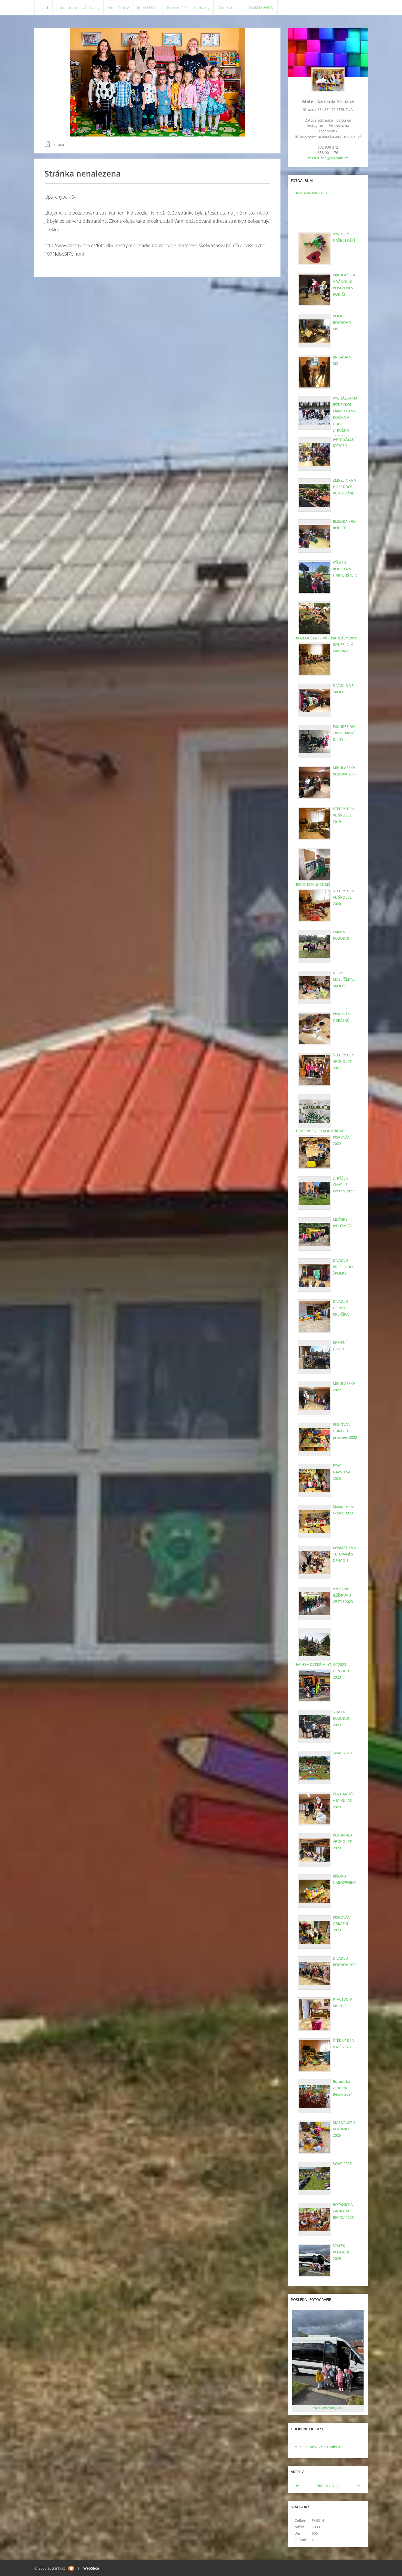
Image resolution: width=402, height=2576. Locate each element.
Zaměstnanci (229, 8)
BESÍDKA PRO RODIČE (344, 524)
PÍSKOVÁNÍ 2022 (342, 1140)
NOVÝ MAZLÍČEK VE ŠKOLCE (344, 979)
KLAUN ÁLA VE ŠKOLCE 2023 (343, 1841)
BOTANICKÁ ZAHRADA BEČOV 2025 (343, 2211)
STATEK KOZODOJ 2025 (341, 2252)
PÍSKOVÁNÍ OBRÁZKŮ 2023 (342, 1923)
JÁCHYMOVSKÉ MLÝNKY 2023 (321, 1664)
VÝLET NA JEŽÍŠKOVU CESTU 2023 (343, 1595)
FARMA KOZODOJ (341, 935)
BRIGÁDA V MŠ (342, 360)
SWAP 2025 (342, 2163)
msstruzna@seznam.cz (328, 157)
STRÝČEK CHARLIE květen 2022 (343, 1184)
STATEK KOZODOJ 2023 (341, 1718)
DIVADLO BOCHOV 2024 (345, 1961)
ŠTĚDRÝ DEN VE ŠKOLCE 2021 (343, 1061)
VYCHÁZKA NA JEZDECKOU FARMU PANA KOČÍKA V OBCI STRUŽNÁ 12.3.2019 (345, 417)
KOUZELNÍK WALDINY (343, 647)
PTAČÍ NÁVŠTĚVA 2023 (341, 1472)
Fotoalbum (66, 8)
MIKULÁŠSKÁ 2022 (344, 1386)
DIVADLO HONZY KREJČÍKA (341, 1308)
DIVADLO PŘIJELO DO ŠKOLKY (343, 1267)
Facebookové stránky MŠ (322, 2446)
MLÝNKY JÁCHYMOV (342, 1222)
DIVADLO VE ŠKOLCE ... (343, 688)
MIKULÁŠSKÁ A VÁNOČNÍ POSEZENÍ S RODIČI (344, 285)
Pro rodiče (176, 8)
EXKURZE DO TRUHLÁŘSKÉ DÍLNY (344, 733)
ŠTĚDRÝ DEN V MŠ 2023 (343, 2043)
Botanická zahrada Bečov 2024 (343, 2088)
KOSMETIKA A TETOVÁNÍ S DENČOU (344, 1554)
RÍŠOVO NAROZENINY (344, 1879)
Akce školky (118, 8)
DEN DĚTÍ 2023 (341, 1674)
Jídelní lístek (148, 8)
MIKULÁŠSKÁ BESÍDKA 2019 (345, 770)
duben (322, 2485)
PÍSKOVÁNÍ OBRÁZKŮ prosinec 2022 (345, 1431)
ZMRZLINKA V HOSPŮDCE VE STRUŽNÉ (344, 486)
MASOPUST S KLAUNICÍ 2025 (344, 2129)
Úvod (43, 8)
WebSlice (91, 2568)
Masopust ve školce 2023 (344, 1509)
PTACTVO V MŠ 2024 (342, 2002)
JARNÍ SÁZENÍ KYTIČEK (344, 442)
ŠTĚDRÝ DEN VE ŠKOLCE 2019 (343, 815)
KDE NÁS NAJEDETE (312, 192)
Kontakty (201, 8)
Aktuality (91, 8)
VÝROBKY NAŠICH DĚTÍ (344, 237)
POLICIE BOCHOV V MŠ (342, 322)
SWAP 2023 (342, 1753)
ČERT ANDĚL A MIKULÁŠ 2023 (343, 1800)
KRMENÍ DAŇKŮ (340, 1345)
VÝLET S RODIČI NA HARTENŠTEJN (345, 569)
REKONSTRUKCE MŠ (313, 884)
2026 (335, 2485)
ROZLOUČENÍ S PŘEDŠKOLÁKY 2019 (326, 638)
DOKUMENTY (261, 8)
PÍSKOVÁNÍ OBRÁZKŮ (342, 1017)
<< (298, 2485)
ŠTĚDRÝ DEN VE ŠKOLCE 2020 (343, 897)
